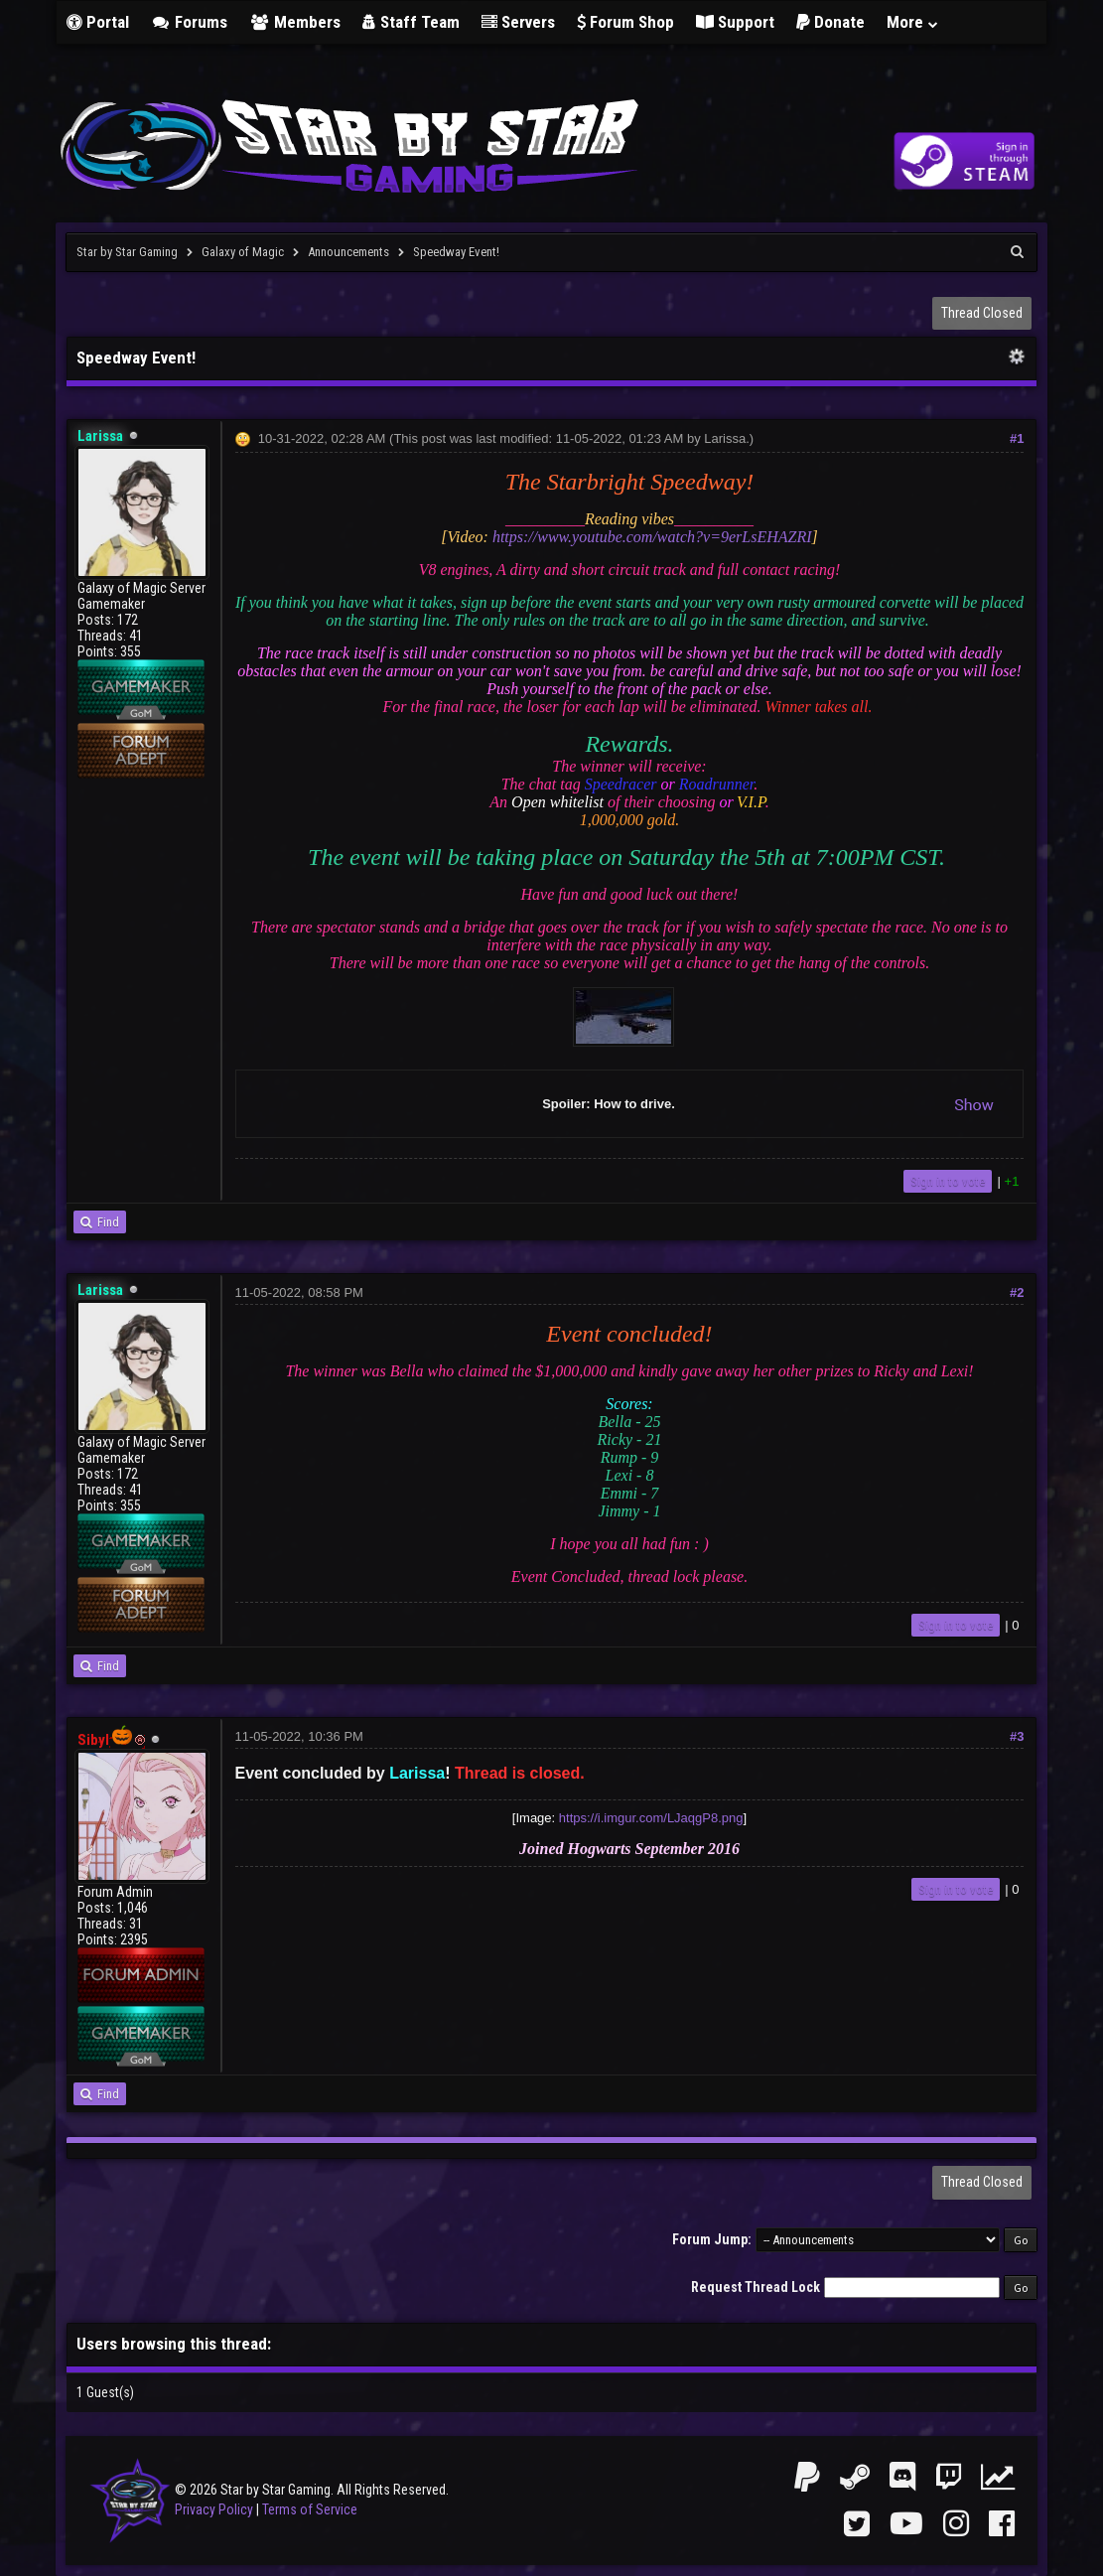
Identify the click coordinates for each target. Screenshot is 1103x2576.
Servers (518, 22)
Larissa (725, 438)
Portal (98, 22)
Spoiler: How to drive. (768, 1103)
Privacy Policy (214, 2509)
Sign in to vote (947, 1181)
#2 (1017, 1292)
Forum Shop (625, 22)
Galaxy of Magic (243, 251)
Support (735, 22)
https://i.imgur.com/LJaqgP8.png (651, 1817)
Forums (189, 22)
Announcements (348, 251)
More (913, 22)
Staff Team (411, 22)
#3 (1017, 1736)
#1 (1017, 438)
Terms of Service (309, 2509)
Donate (830, 22)
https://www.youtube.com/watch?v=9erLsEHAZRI (652, 536)
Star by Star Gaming (127, 251)
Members (295, 22)
